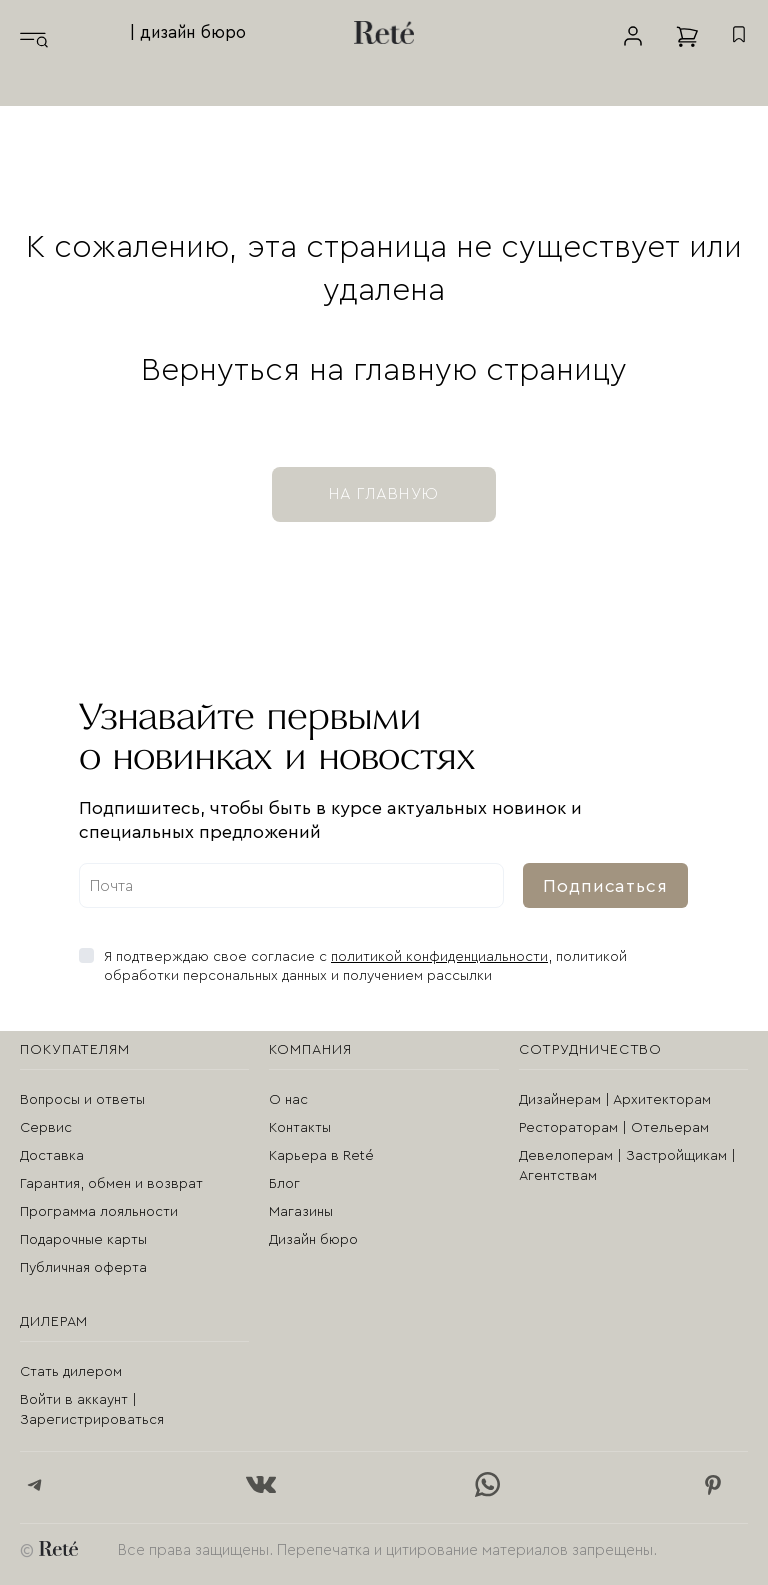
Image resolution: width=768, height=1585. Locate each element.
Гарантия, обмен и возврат (111, 1184)
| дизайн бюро (188, 32)
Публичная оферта (83, 1268)
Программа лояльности (99, 1212)
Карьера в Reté (321, 1156)
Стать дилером (71, 1372)
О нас (288, 1100)
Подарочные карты (83, 1240)
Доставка (52, 1156)
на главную (384, 494)
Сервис (46, 1128)
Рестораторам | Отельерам (614, 1128)
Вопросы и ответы (82, 1100)
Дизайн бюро (313, 1240)
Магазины (301, 1212)
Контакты (300, 1128)
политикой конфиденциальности (439, 957)
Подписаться (605, 886)
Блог (284, 1184)
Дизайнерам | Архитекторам (615, 1100)
